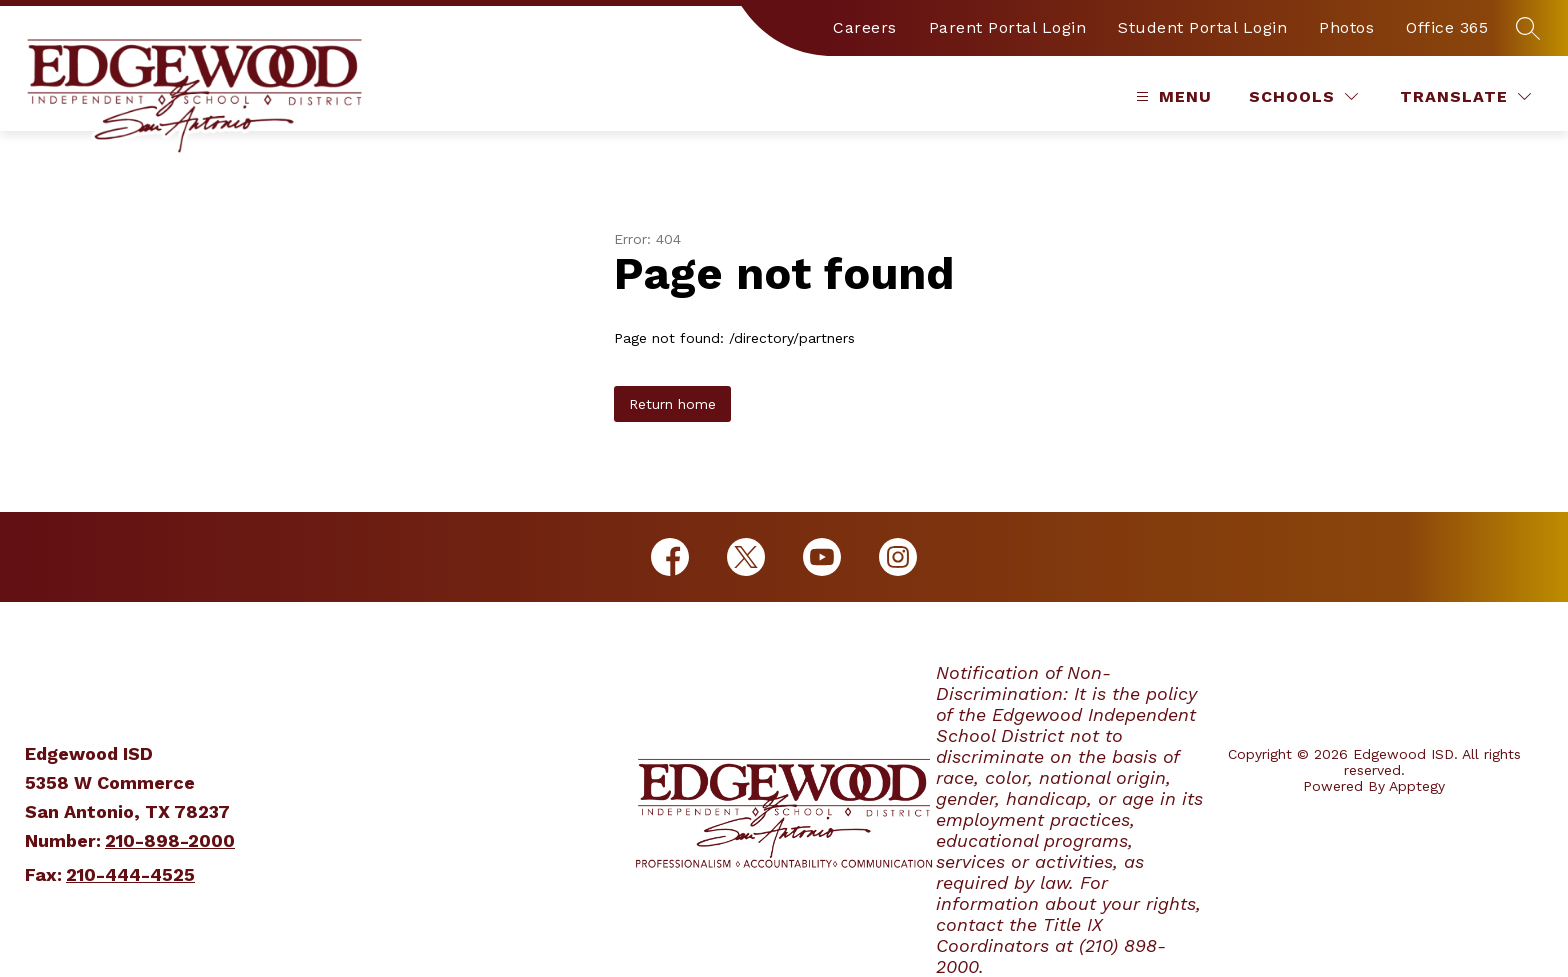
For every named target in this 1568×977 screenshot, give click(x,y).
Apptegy (1417, 786)
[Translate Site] (1465, 96)
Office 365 (1447, 27)
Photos (1346, 27)
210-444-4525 (130, 874)
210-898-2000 (170, 840)
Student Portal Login (1202, 27)
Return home (672, 404)
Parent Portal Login (1008, 27)
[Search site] (1528, 28)
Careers (865, 27)
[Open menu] (1171, 96)
